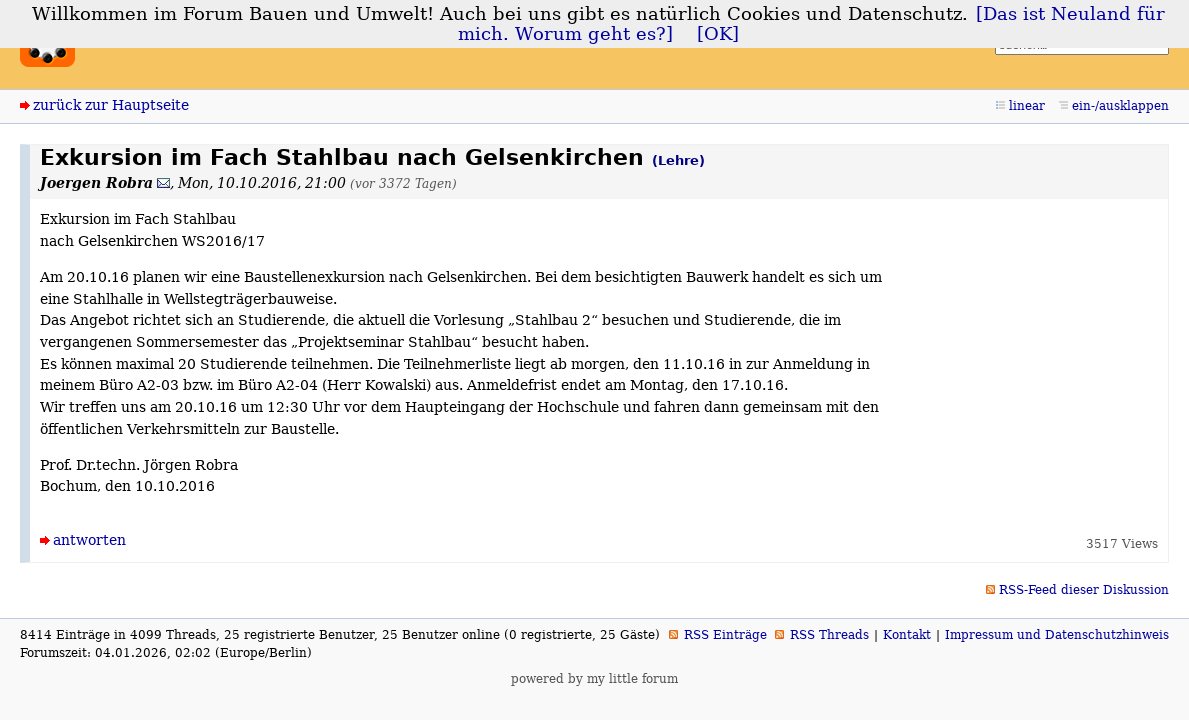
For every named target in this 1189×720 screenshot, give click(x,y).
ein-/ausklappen (1120, 106)
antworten (89, 540)
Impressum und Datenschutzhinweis (1057, 635)
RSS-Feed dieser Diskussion (1084, 590)
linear (1027, 106)
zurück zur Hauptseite (111, 105)
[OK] (718, 34)
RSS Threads (829, 635)
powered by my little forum (594, 679)
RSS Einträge (725, 635)
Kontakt (907, 635)
